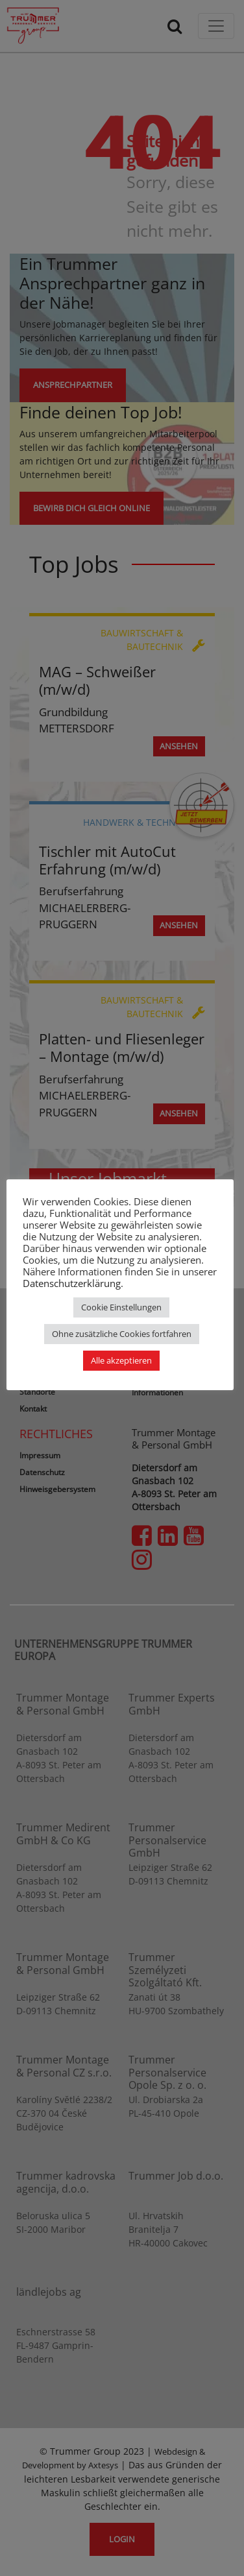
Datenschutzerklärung (72, 1283)
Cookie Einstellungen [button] (121, 1307)
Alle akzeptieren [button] (121, 1360)
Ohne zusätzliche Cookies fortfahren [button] (121, 1334)
